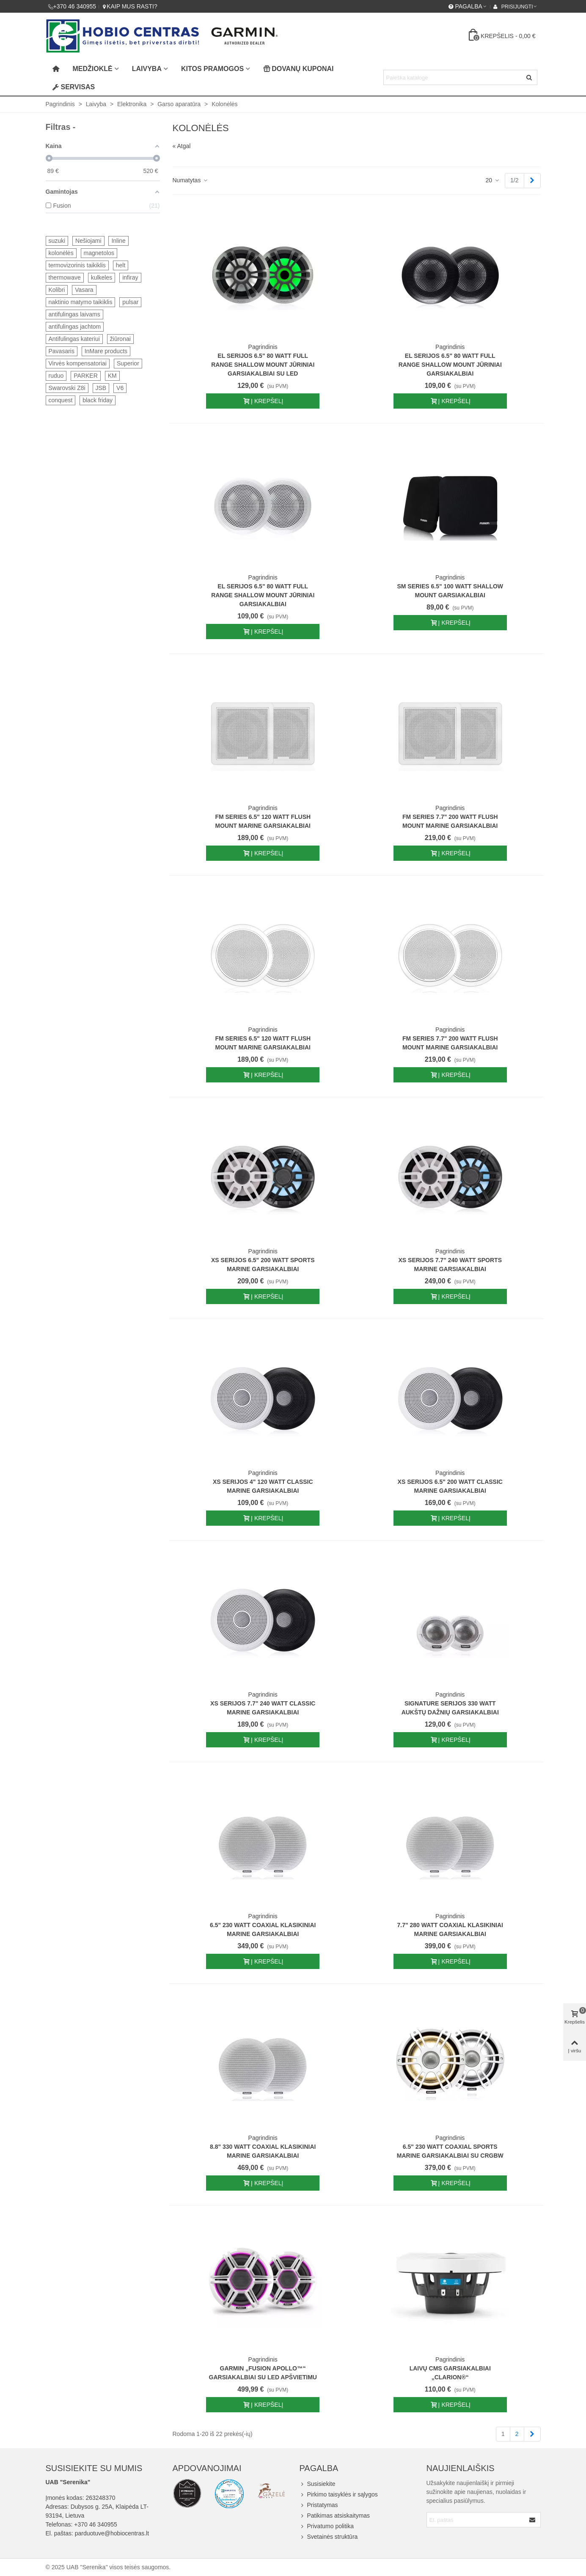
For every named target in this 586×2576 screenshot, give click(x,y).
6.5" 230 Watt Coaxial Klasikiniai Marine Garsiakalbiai (263, 1929)
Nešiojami (88, 240)
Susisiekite (318, 2484)
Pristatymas (319, 2505)
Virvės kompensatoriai (78, 363)
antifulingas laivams (74, 314)
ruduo (56, 375)
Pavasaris (61, 351)
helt (121, 265)
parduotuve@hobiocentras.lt (112, 2533)
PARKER (86, 375)
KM (112, 375)
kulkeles (102, 277)
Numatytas (191, 180)
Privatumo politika (327, 2526)
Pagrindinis (263, 346)
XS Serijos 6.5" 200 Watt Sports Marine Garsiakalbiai (262, 1264)
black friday (98, 400)
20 (493, 180)
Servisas (73, 87)
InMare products (106, 351)
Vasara (84, 289)
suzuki (57, 240)
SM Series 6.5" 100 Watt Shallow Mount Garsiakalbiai (450, 591)
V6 (120, 387)
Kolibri (57, 289)
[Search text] (453, 77)
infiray (130, 277)
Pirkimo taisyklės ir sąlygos (339, 2494)
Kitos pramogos (212, 68)
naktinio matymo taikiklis (81, 302)
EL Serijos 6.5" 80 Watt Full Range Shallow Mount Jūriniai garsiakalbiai (450, 364)
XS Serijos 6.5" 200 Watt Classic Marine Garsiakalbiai (450, 1486)
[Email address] (476, 2520)
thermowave (65, 277)
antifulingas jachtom (75, 326)
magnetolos (99, 253)
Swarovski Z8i (67, 387)
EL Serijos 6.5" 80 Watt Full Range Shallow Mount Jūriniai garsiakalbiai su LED (262, 364)
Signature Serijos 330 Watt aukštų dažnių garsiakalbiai (450, 1708)
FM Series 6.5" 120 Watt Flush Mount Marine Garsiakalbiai (263, 821)
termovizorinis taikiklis (77, 265)
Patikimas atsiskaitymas (335, 2515)
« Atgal (182, 146)
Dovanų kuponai (298, 68)
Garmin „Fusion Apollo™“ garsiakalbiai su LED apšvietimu (263, 2373)
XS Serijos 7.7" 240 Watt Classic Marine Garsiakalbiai (262, 1708)
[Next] (532, 180)
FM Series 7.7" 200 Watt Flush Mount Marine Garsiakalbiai (450, 821)
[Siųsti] (530, 77)
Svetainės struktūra (329, 2536)
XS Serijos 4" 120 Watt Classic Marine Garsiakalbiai (263, 1486)
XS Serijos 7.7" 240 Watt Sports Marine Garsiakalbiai (450, 1264)
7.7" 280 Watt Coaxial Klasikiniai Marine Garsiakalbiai (450, 1929)
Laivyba (147, 68)
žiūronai (120, 338)
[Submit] (532, 2520)
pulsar (130, 302)
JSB (101, 387)
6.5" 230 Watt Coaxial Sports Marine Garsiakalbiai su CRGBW (450, 2151)
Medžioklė (93, 68)
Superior (128, 363)
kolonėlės (61, 253)
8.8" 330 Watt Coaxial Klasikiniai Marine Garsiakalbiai (263, 2151)
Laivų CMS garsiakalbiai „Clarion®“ (450, 2373)
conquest (61, 400)
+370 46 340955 (95, 2524)
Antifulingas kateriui (74, 338)
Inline (118, 240)
